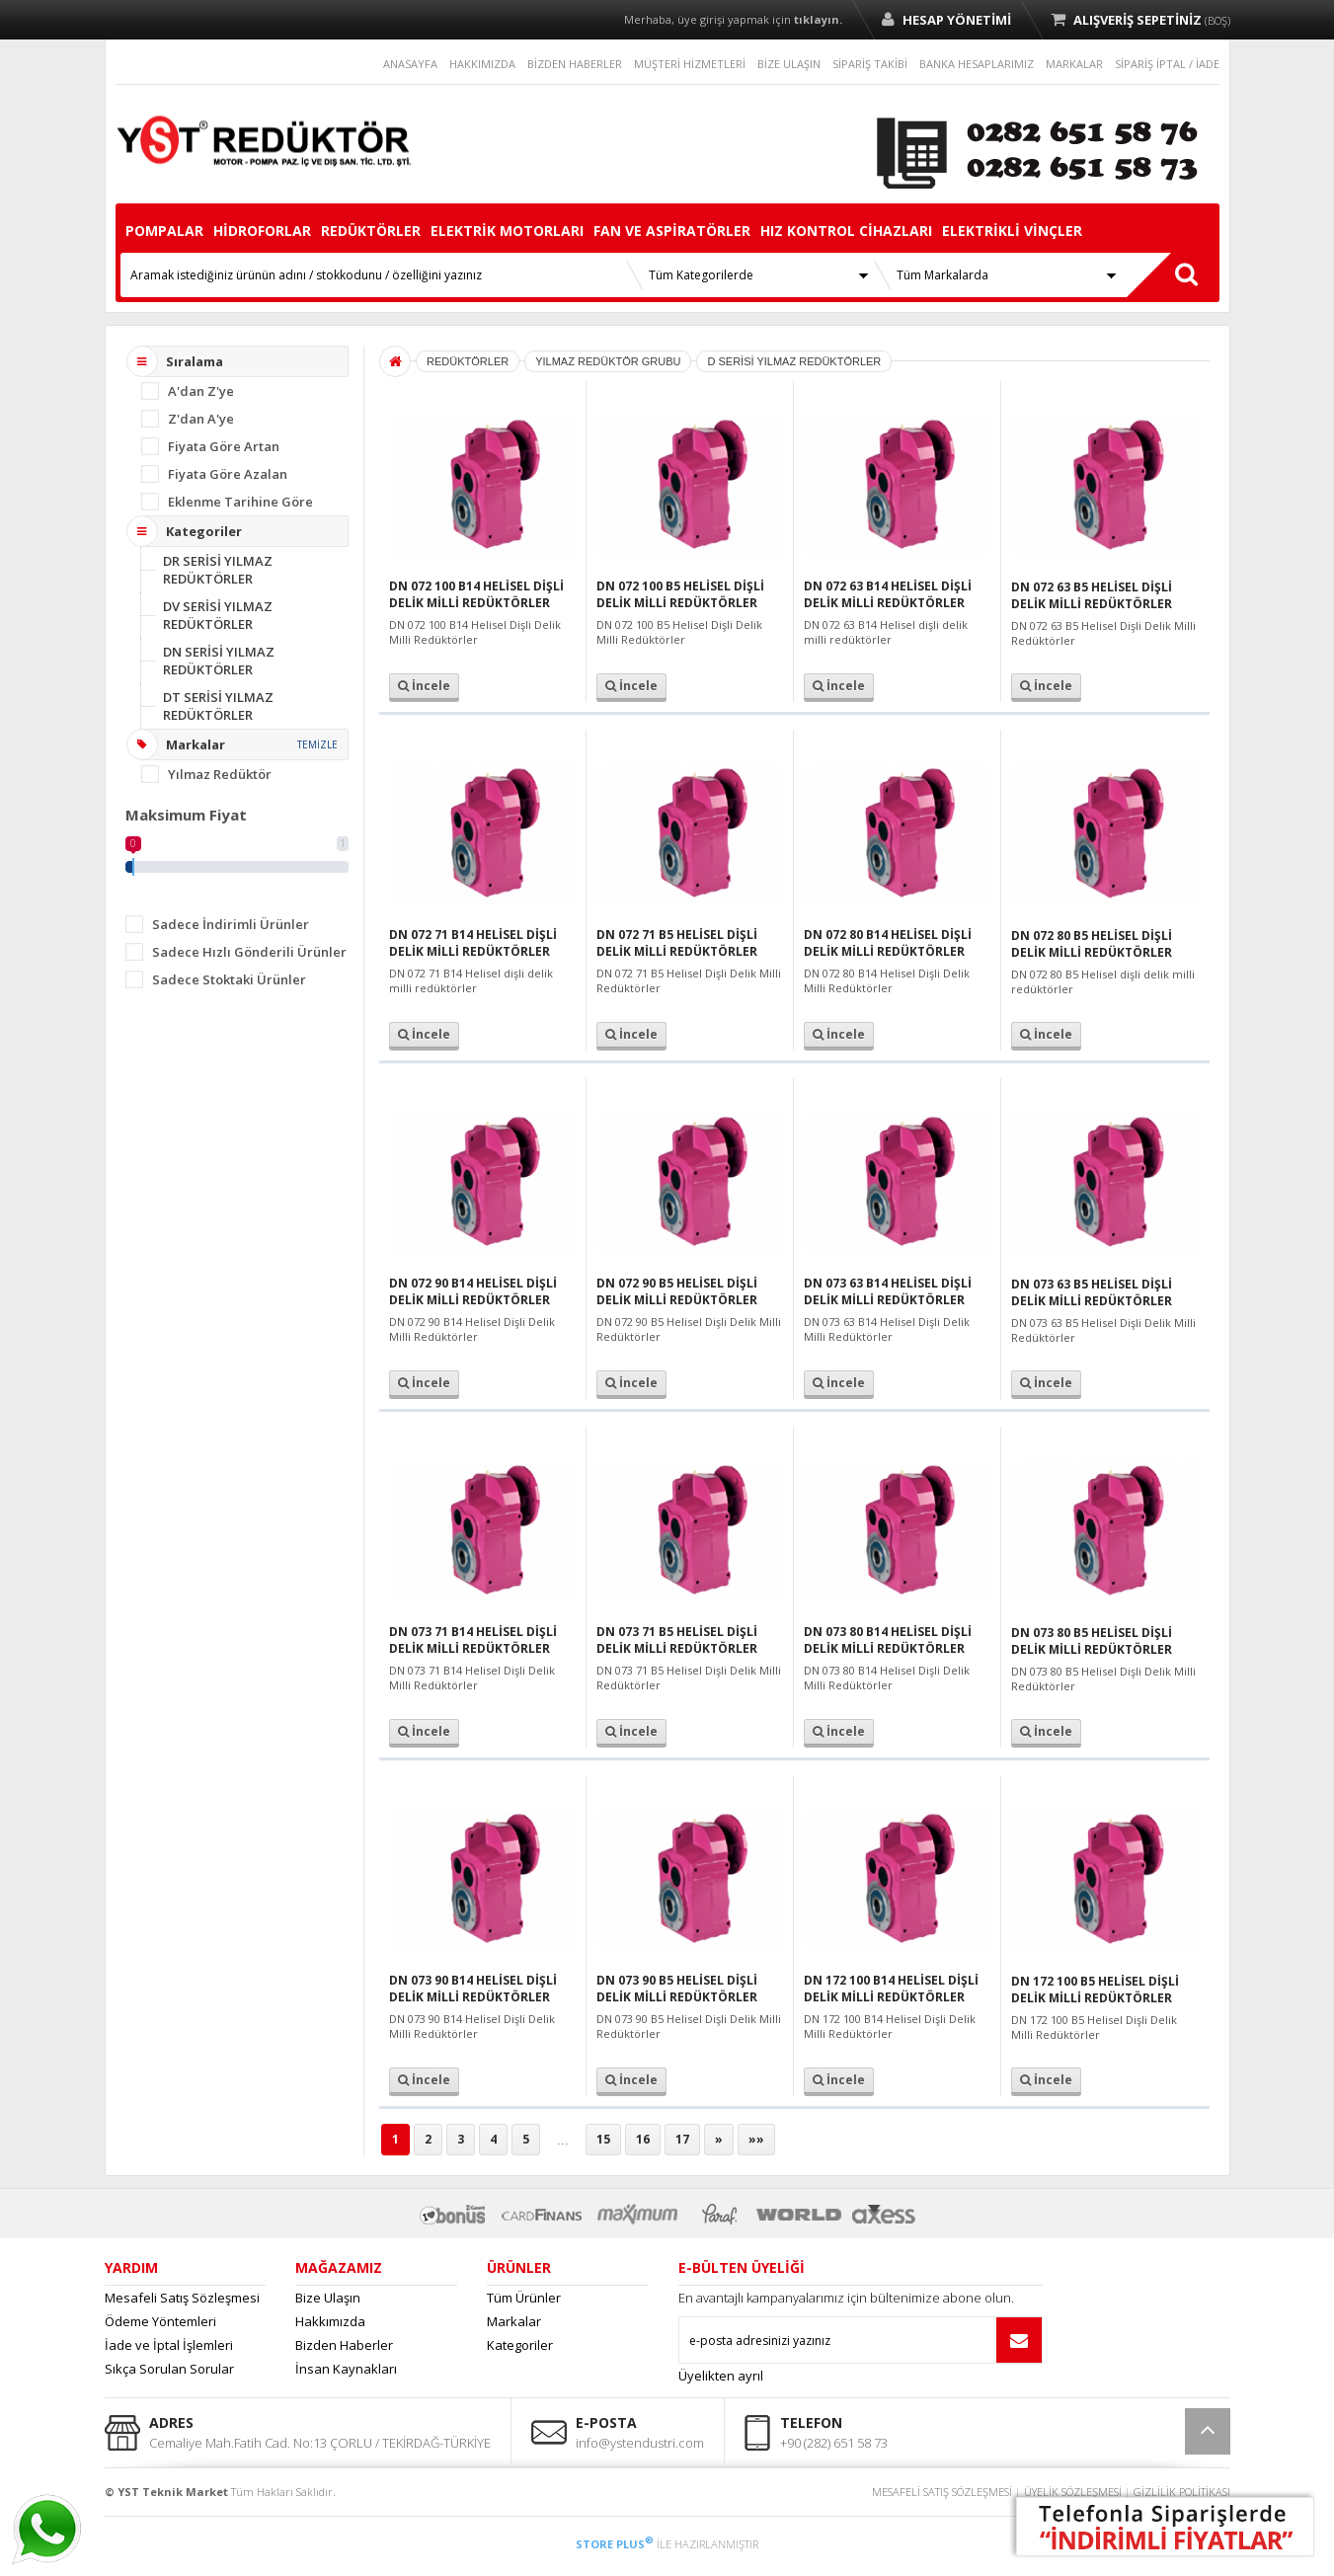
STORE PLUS (615, 2544)
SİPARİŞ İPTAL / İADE (1167, 63)
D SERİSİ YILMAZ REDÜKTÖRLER (794, 361)
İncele (424, 685)
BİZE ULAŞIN (789, 63)
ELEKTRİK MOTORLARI (507, 230)
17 (682, 2139)
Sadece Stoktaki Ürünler (229, 979)
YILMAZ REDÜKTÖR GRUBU (607, 361)
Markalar (514, 2321)
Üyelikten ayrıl (720, 2375)
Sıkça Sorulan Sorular (169, 2369)
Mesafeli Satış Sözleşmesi (182, 2297)
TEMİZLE (317, 744)
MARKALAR (1074, 63)
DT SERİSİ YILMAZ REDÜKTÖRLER (218, 706)
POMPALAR (164, 230)
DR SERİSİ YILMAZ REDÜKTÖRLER (218, 569)
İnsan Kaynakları (346, 2369)
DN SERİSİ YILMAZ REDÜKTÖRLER (219, 660)
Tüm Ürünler (524, 2297)
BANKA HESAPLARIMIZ (976, 63)
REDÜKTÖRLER (371, 230)
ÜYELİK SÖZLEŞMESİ (1073, 2491)
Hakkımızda (330, 2321)
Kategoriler (520, 2345)
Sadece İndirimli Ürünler (230, 924)
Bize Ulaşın (327, 2297)
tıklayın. (818, 19)
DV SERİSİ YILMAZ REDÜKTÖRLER (218, 615)
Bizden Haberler (344, 2345)
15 (603, 2139)
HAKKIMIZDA (482, 63)
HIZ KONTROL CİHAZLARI (846, 230)
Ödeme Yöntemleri (160, 2321)
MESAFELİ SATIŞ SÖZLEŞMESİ (942, 2491)
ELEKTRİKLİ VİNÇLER (1012, 230)
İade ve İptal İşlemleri (169, 2345)
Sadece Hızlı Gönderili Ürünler (249, 952)
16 (643, 2139)
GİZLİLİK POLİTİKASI (1182, 2491)
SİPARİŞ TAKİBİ (869, 63)
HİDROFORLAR (262, 230)
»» (756, 2139)
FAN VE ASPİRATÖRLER (671, 230)
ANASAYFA (410, 63)
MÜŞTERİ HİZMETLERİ (689, 63)
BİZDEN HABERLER (574, 63)
